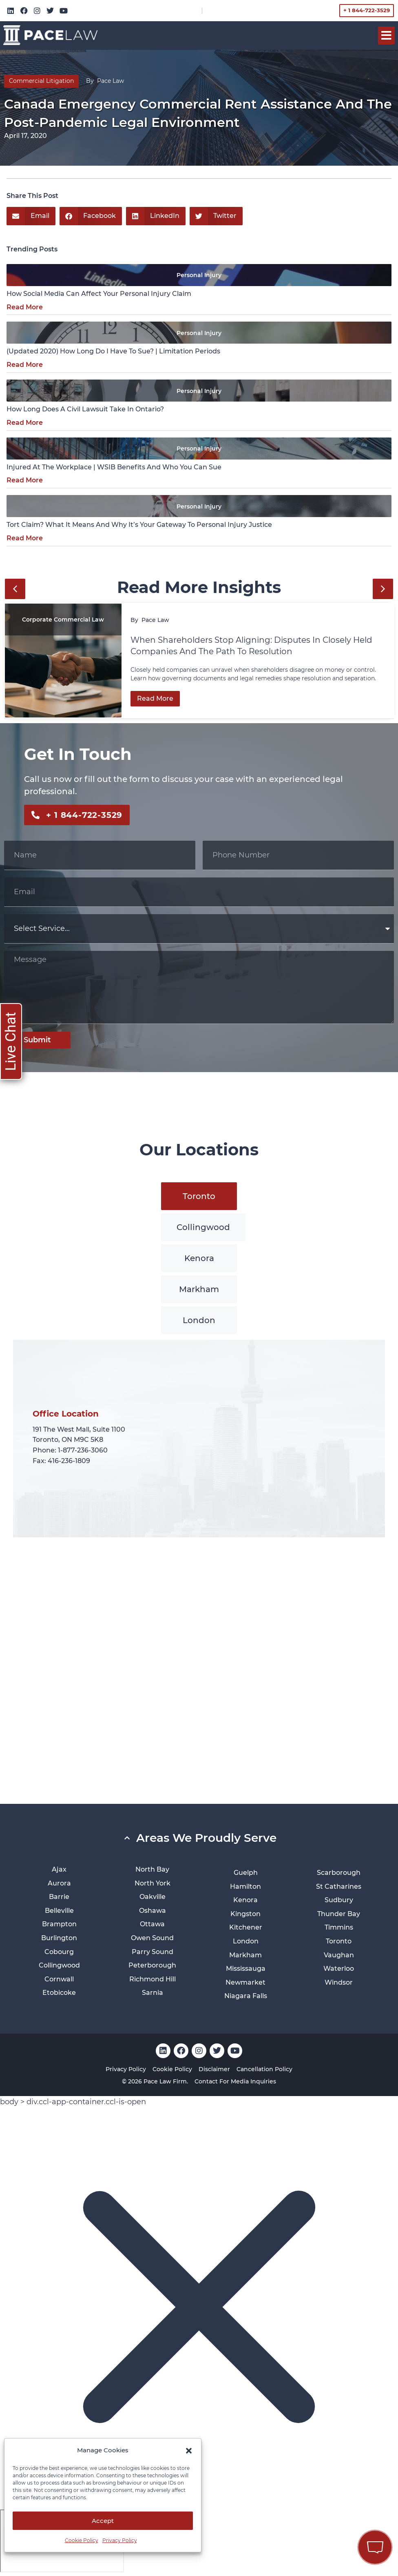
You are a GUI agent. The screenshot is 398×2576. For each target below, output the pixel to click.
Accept (103, 2521)
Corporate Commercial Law (63, 619)
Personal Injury (199, 275)
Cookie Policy (81, 2540)
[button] (189, 2451)
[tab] (199, 1196)
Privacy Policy (119, 2540)
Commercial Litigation (41, 80)
